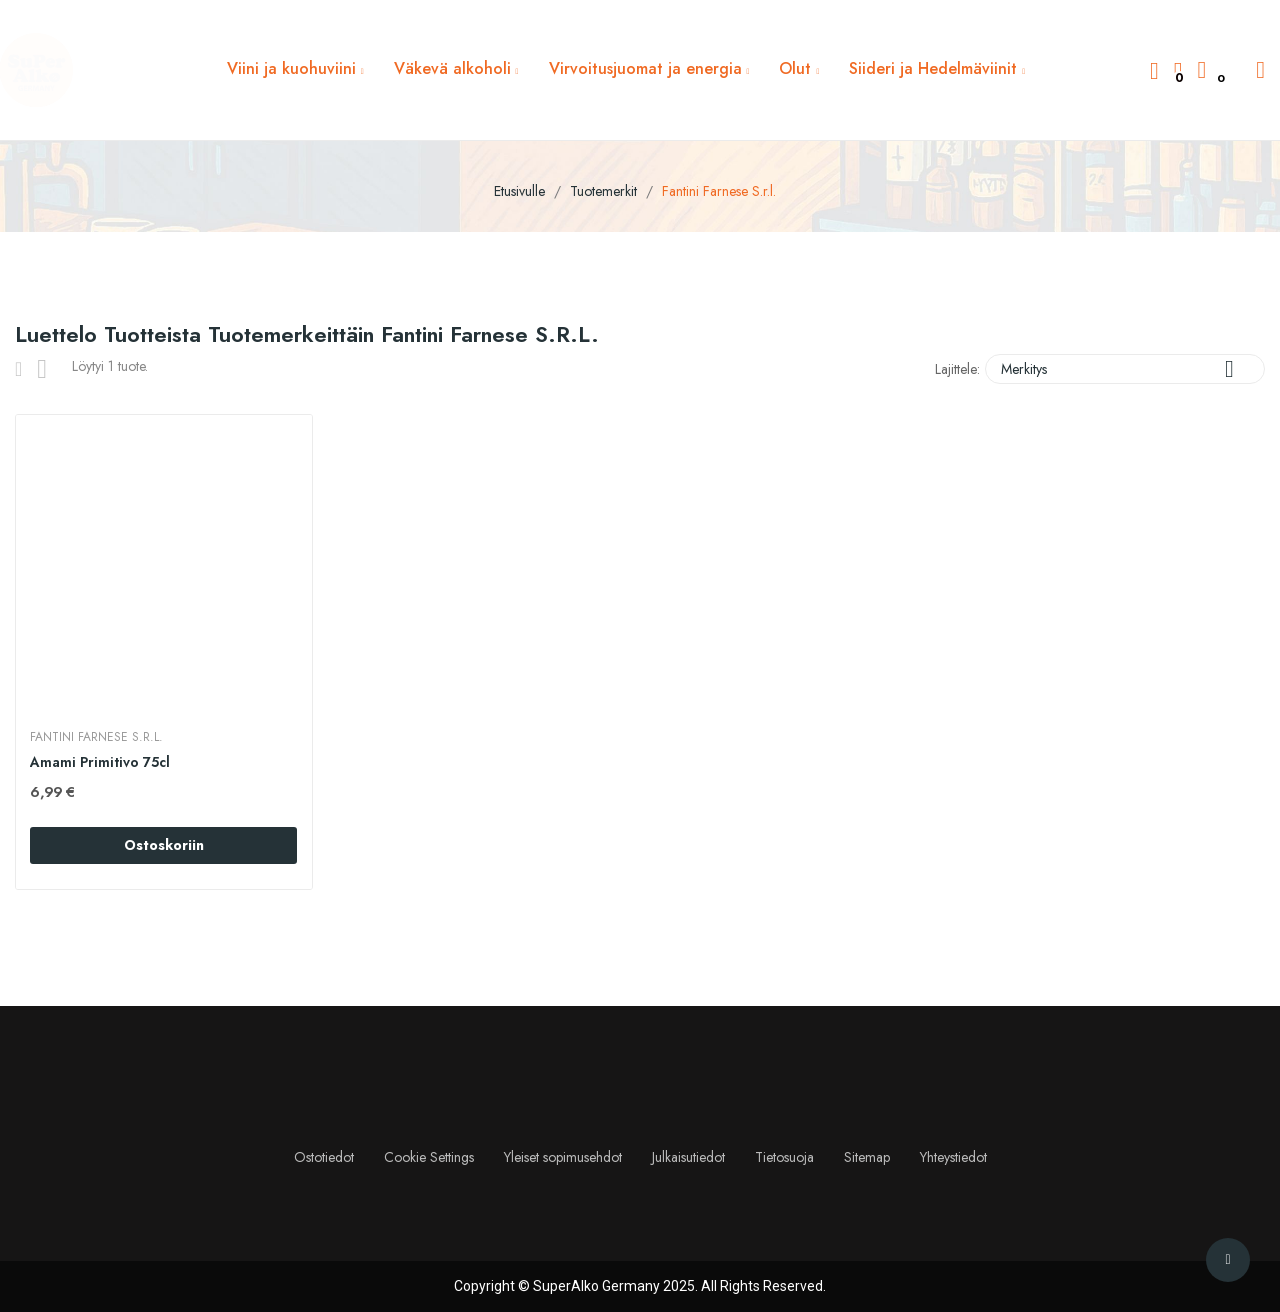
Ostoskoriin (164, 845)
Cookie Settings (429, 1157)
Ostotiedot (324, 1157)
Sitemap (867, 1157)
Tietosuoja (784, 1157)
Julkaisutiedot (688, 1157)
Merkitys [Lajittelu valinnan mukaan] (1125, 368)
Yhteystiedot (953, 1157)
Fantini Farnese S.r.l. (97, 737)
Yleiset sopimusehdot (563, 1157)
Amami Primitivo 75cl (101, 762)
